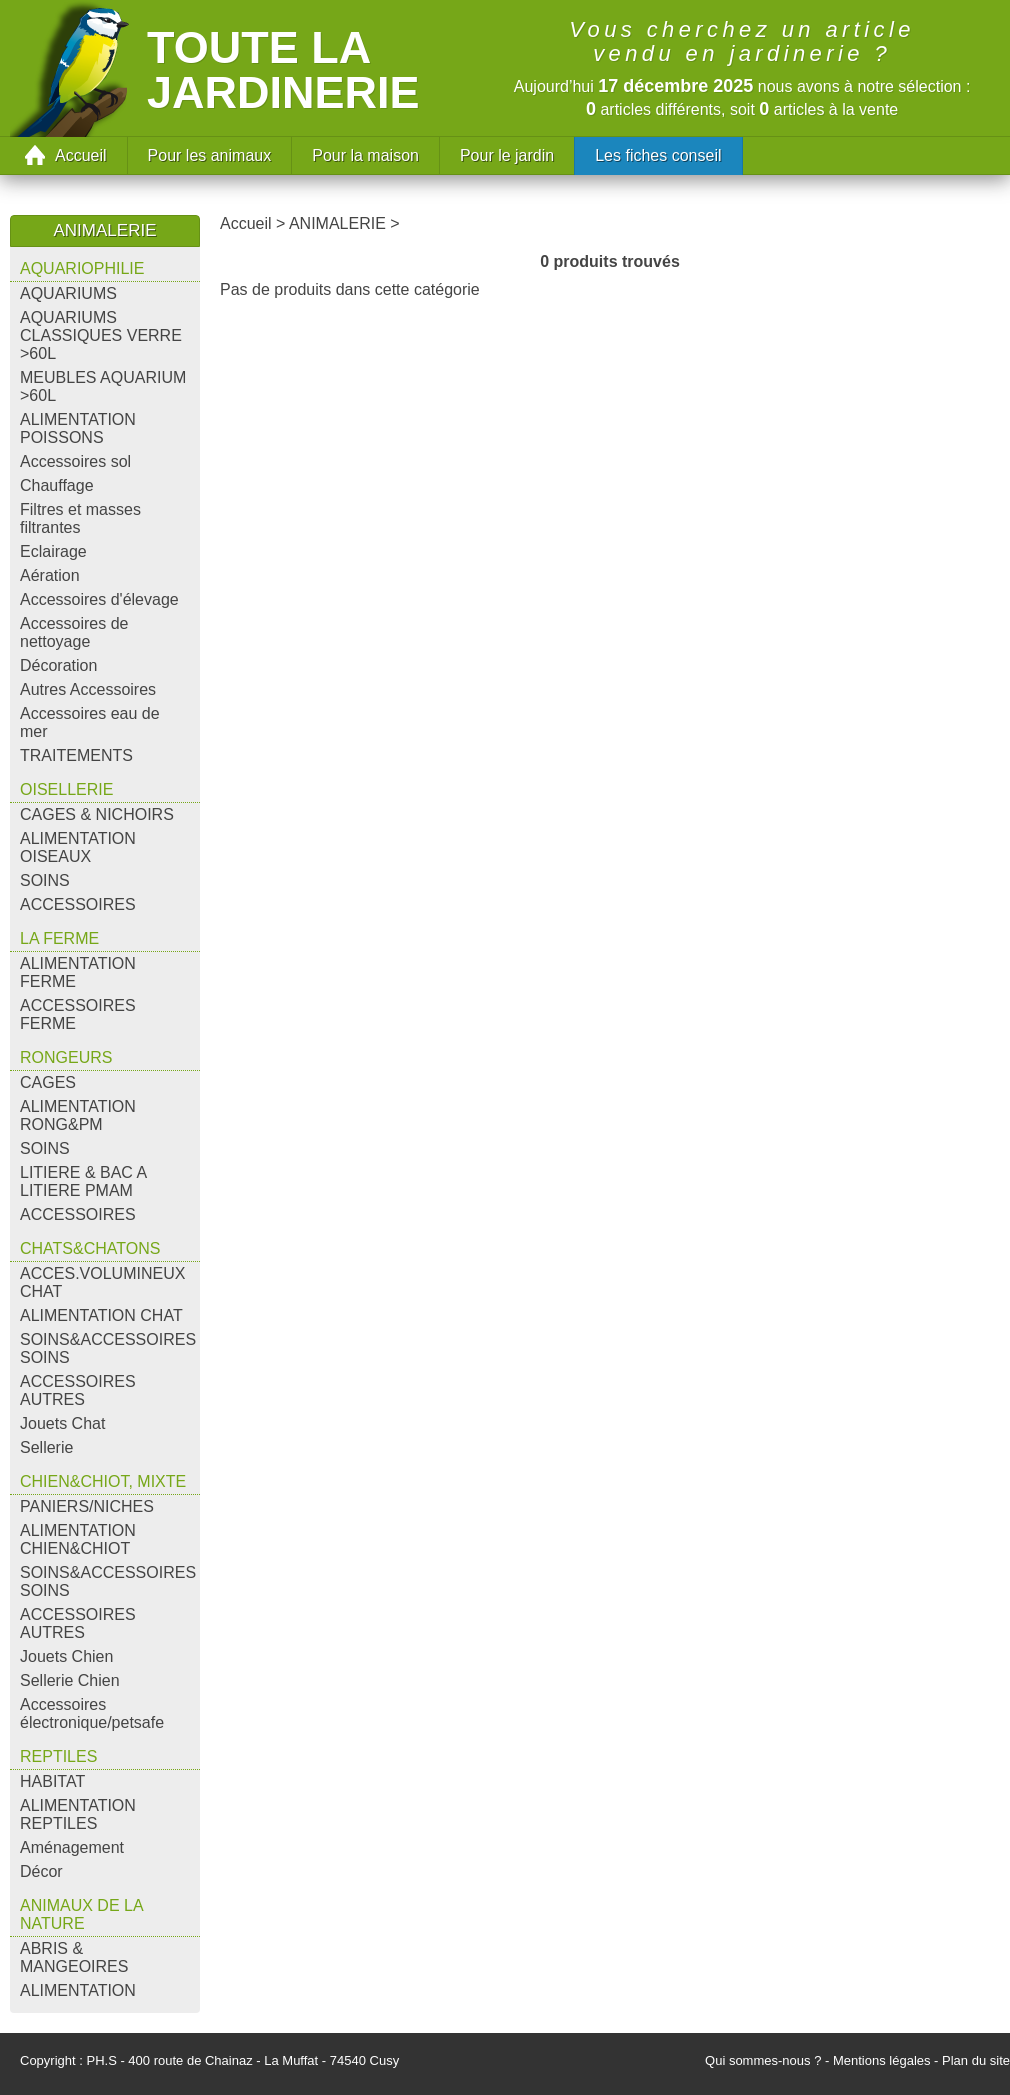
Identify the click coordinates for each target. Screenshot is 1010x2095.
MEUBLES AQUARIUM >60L (103, 386)
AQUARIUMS (68, 293)
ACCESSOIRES (78, 904)
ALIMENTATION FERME (78, 972)
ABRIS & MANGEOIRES (74, 1957)
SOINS (45, 880)
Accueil (81, 155)
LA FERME (59, 938)
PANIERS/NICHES (87, 1506)
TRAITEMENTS (76, 755)
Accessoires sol (75, 461)
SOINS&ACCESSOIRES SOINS (108, 1348)
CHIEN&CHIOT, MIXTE (103, 1481)
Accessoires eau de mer (90, 722)
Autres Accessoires (88, 689)
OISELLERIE (66, 789)
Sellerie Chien (70, 1680)
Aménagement (72, 1847)
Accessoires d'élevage (99, 599)
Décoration (58, 665)
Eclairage (53, 551)
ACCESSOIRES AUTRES (78, 1390)
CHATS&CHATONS (90, 1248)
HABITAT (52, 1781)
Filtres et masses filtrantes (80, 518)
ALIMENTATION (78, 1990)
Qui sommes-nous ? (763, 2060)
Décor (41, 1871)
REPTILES (58, 1756)
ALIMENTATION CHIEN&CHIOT (78, 1539)
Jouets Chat (62, 1423)
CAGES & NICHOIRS (97, 814)
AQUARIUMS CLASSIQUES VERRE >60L (101, 335)
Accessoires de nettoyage (74, 632)
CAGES (48, 1082)
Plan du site (976, 2060)
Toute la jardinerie (283, 70)
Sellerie (46, 1447)
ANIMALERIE (337, 223)
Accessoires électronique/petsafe (92, 1713)
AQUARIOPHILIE (82, 268)
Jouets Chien (66, 1656)
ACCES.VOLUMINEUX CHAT (102, 1282)
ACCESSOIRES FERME (78, 1014)
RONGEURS (66, 1057)
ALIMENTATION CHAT (101, 1315)
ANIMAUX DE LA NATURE (82, 1914)
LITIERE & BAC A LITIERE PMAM (83, 1181)
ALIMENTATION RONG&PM (78, 1115)
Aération (50, 575)
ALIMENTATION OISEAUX (78, 847)
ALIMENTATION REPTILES (78, 1814)
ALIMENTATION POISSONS (78, 428)
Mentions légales (882, 2060)
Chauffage (57, 485)
